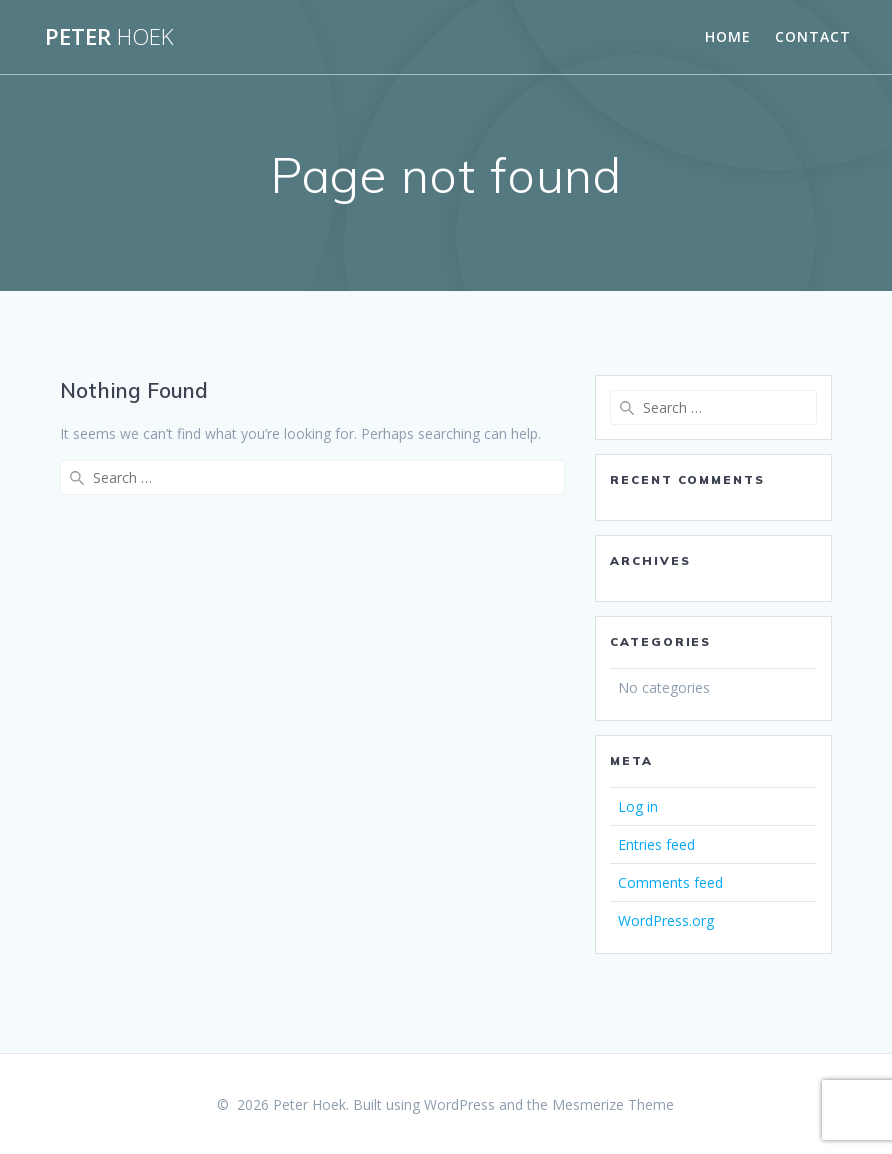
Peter (109, 37)
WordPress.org (666, 920)
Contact (813, 36)
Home (728, 36)
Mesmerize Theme (613, 1104)
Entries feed (656, 844)
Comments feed (670, 882)
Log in (638, 806)
